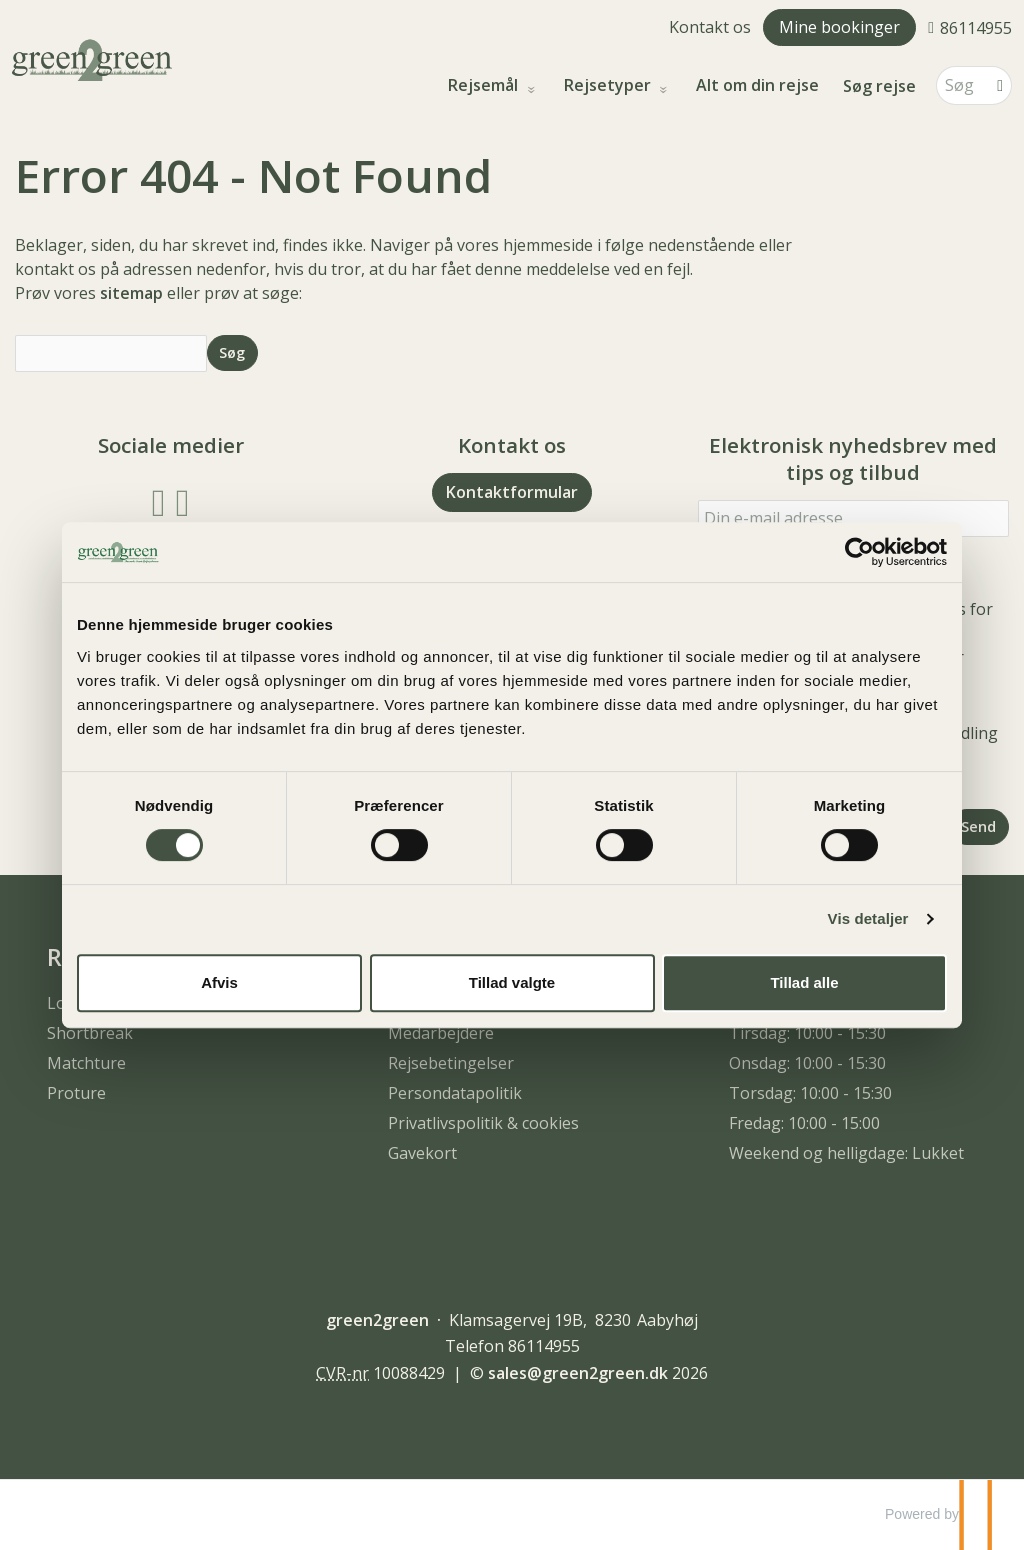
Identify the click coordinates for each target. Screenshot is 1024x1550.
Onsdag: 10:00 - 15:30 (807, 1063)
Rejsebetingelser (451, 1063)
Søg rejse (879, 86)
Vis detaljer (868, 918)
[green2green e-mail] (578, 1373)
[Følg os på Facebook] (159, 500)
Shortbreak (90, 1033)
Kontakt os (710, 27)
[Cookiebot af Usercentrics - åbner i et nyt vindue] (859, 552)
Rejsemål (485, 85)
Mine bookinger (839, 27)
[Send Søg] (232, 352)
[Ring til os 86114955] (970, 27)
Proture (76, 1093)
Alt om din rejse (757, 85)
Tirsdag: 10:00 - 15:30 (807, 1033)
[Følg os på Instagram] (183, 500)
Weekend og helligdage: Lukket (846, 1153)
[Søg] (960, 85)
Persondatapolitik (455, 1093)
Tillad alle (804, 982)
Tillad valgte (512, 982)
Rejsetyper (609, 85)
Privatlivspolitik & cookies (483, 1123)
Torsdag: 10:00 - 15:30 (810, 1093)
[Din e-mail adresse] (853, 518)
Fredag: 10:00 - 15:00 (804, 1123)
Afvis (219, 982)
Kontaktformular (512, 492)
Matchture (86, 1063)
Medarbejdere (441, 1033)
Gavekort (422, 1153)
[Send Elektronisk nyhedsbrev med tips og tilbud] (979, 826)
